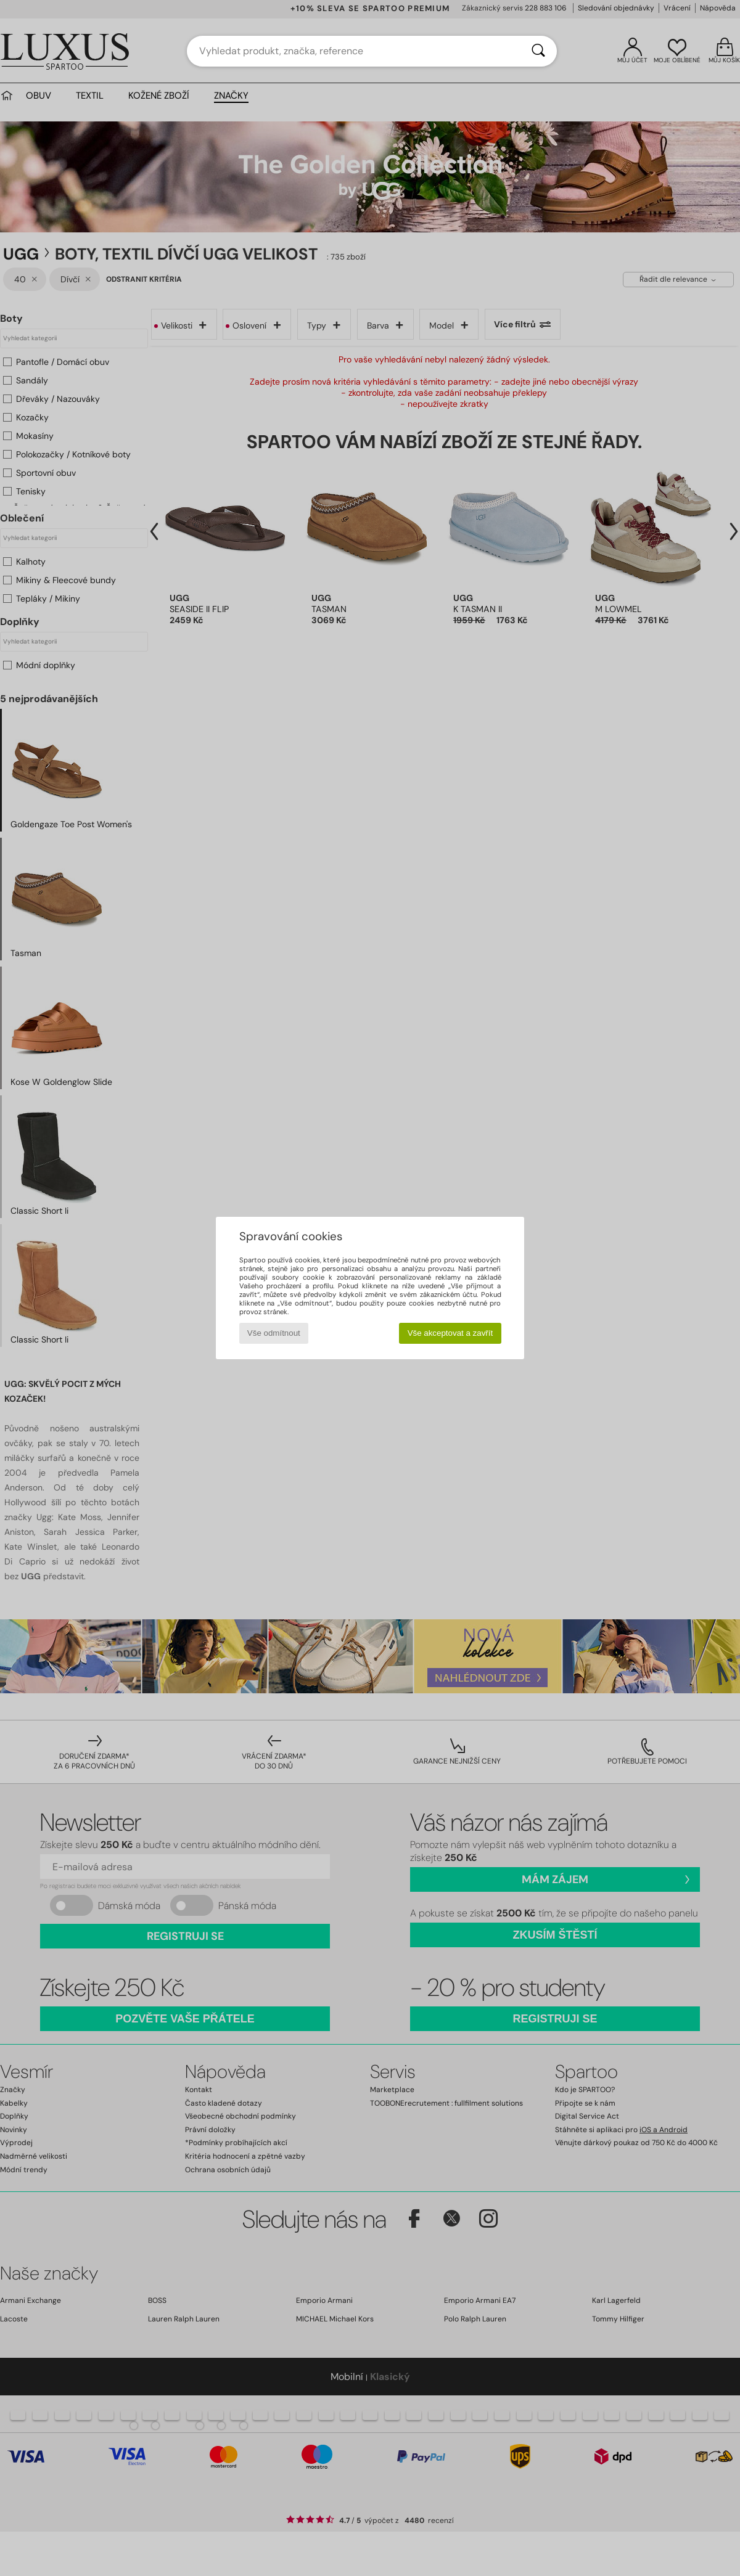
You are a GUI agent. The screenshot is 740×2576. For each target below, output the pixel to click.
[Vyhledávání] (538, 51)
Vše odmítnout (273, 1333)
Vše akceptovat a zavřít (450, 1333)
